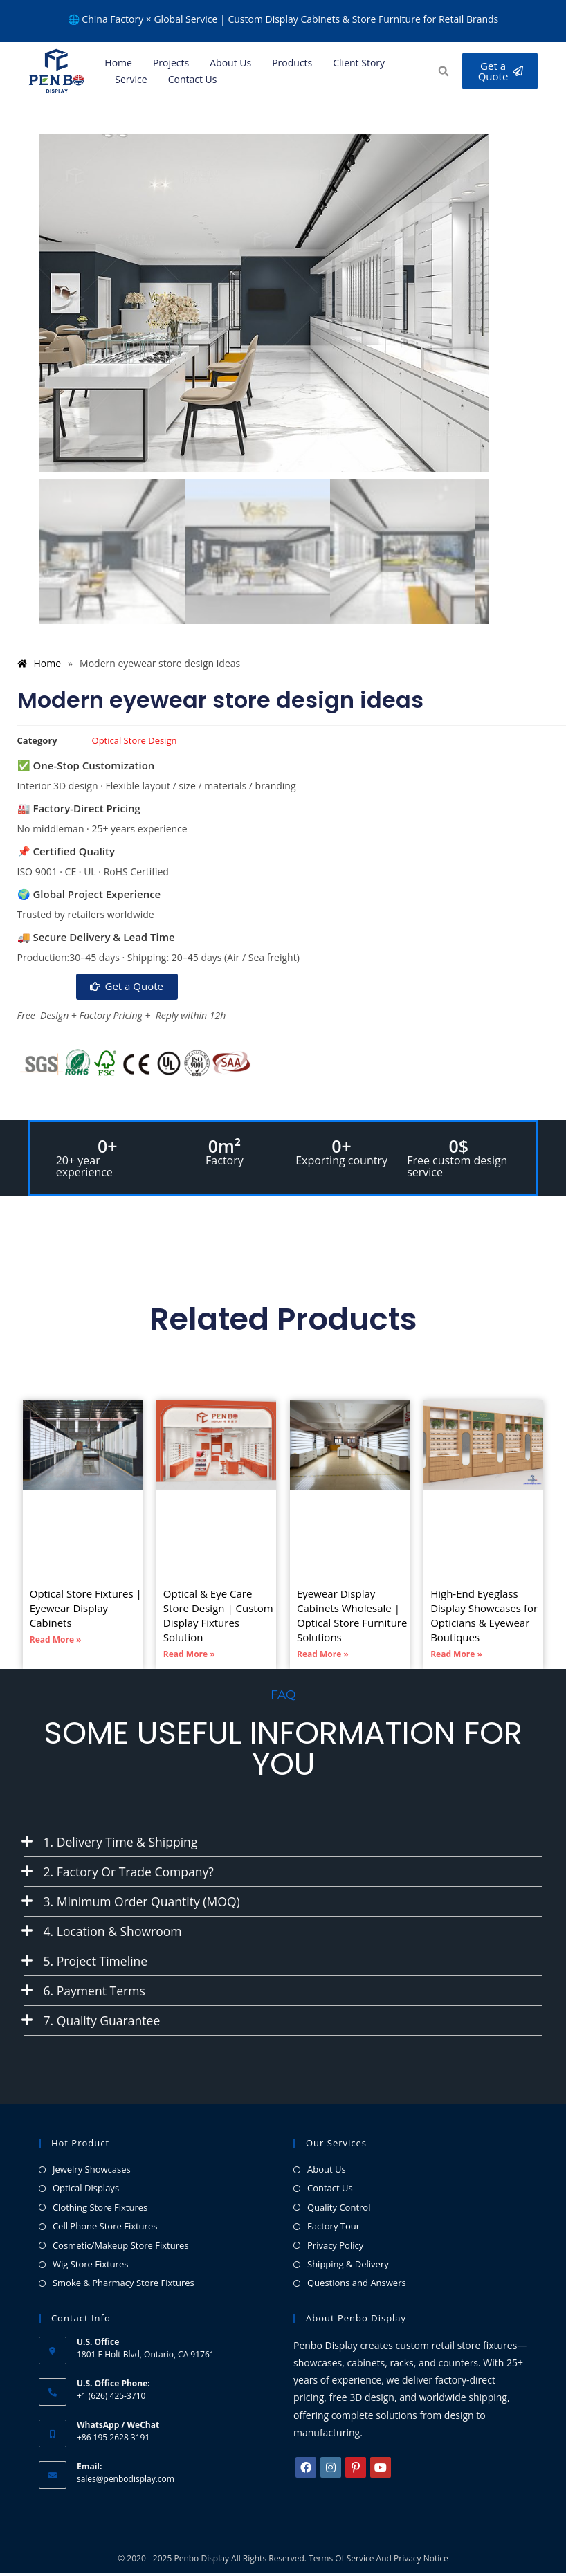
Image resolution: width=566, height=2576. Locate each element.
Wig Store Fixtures (91, 2267)
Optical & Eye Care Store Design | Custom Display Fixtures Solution (218, 1616)
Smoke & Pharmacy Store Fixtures (123, 2286)
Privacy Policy (335, 2248)
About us (230, 62)
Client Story (359, 62)
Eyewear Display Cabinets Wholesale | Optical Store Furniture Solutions (352, 1616)
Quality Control (338, 2210)
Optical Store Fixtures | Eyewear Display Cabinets (86, 1608)
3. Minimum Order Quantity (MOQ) (145, 1902)
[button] (441, 71)
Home (118, 62)
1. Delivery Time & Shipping (123, 1842)
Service (131, 79)
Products (292, 62)
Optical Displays (86, 2191)
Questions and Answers (356, 2286)
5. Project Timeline (97, 1963)
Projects (171, 62)
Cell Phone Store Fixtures (105, 2229)
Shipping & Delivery (348, 2267)
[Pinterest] (355, 2470)
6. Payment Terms (96, 1992)
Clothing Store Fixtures (100, 2210)
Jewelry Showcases (92, 2172)
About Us (326, 2172)
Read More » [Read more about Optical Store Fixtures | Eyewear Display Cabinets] (56, 1640)
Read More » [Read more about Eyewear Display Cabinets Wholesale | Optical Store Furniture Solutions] (323, 1655)
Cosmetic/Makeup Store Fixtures (121, 2248)
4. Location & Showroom (114, 1932)
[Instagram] (330, 2470)
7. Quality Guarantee (103, 2023)
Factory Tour (333, 2229)
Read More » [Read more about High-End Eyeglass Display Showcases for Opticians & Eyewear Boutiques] (456, 1655)
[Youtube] (380, 2470)
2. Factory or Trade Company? (131, 1872)
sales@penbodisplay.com (125, 2481)
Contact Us (192, 79)
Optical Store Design (134, 740)
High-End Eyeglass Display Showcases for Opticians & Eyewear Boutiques (484, 1616)
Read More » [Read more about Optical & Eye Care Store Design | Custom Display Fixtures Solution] (189, 1655)
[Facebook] (305, 2470)
